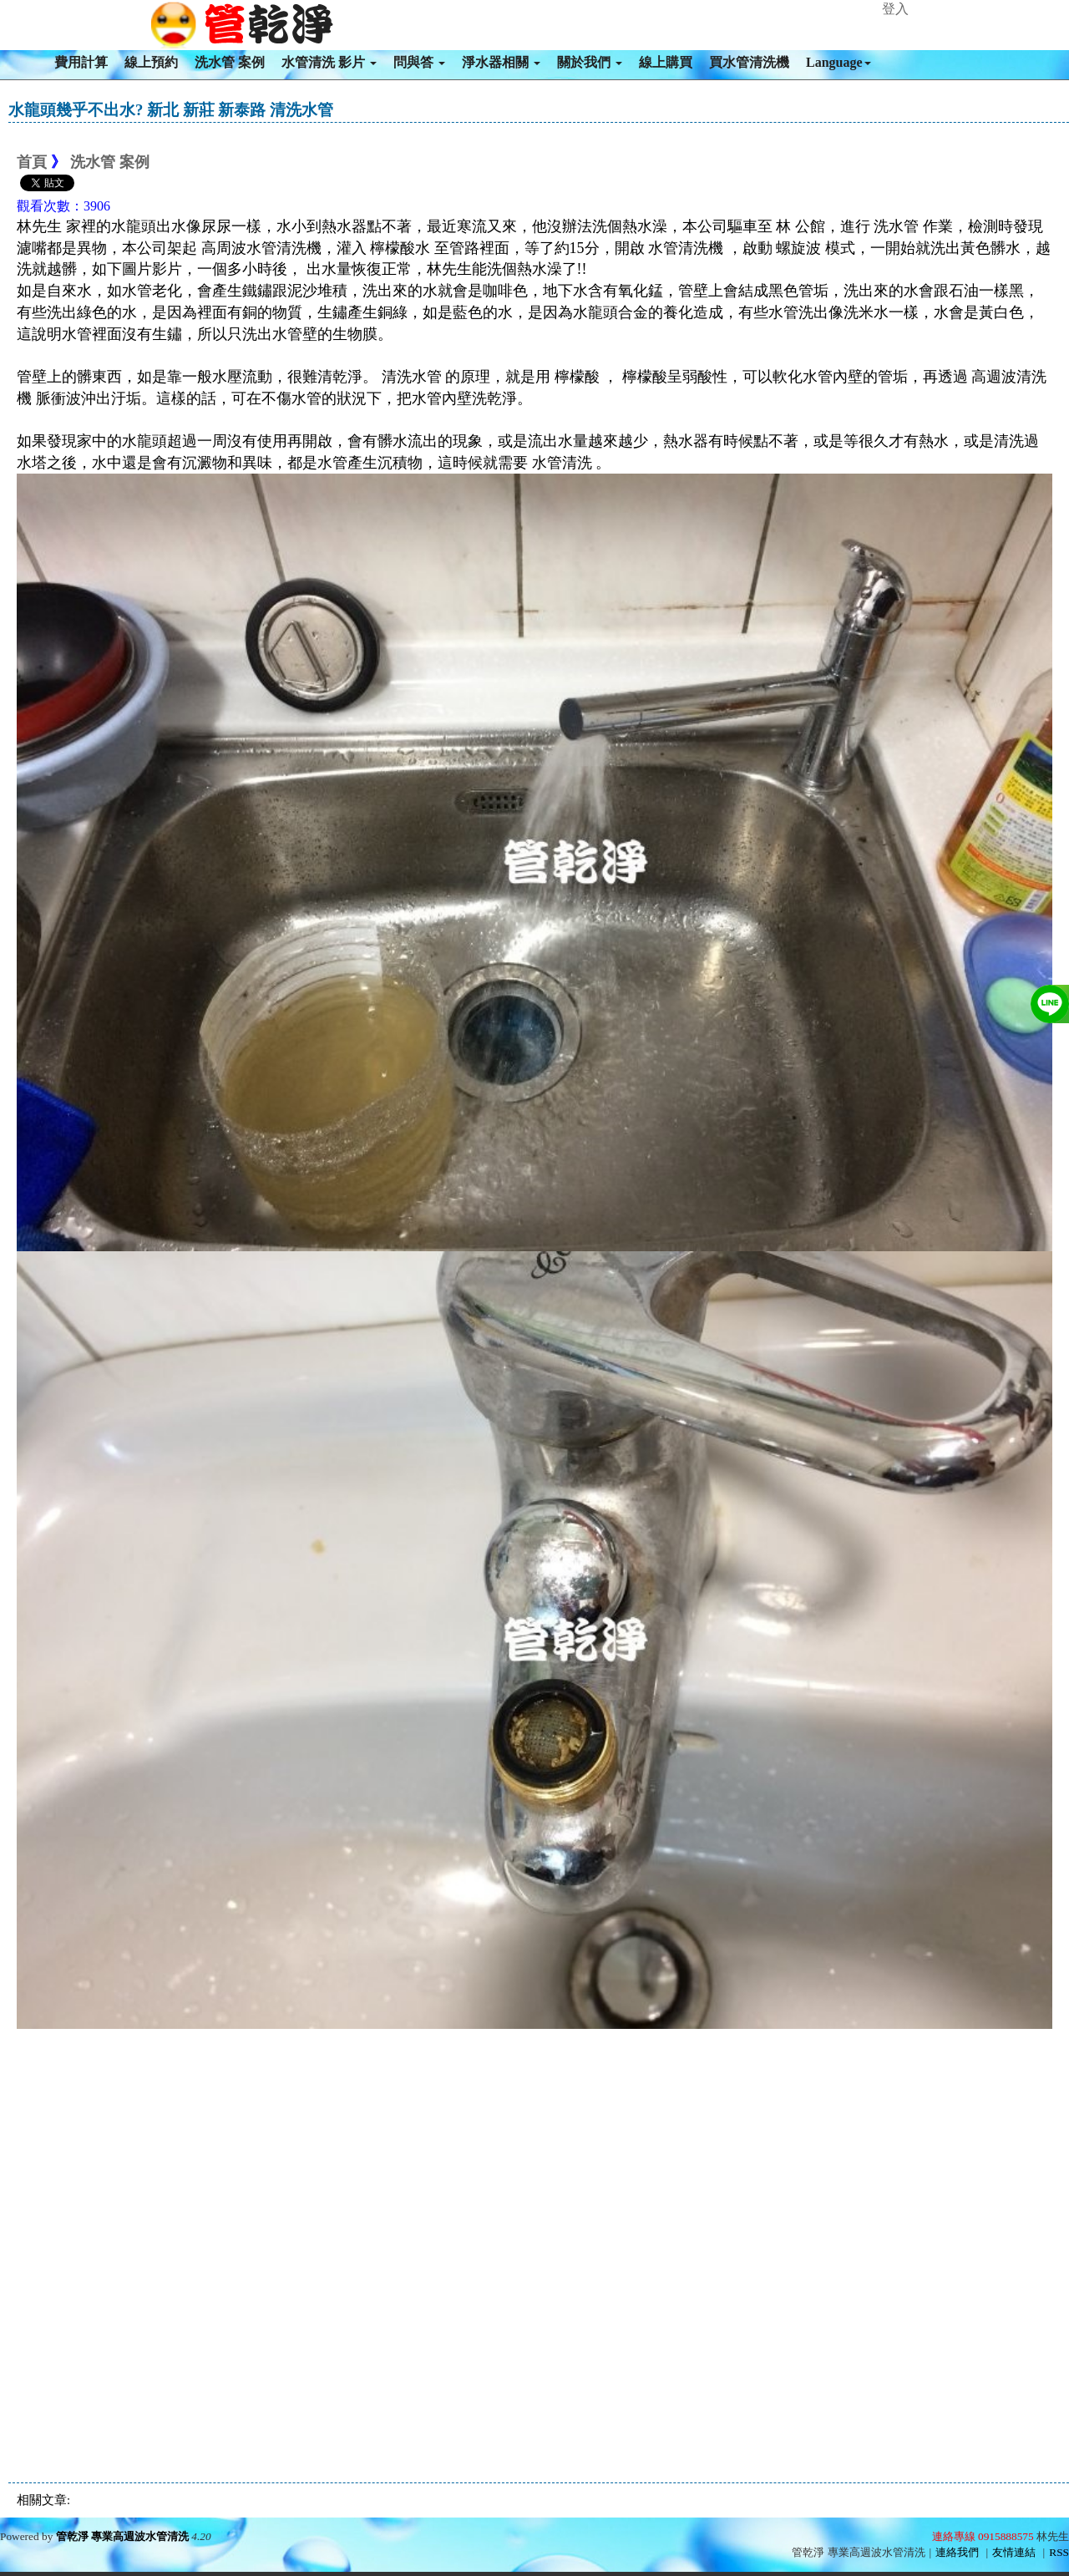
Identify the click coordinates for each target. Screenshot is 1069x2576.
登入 (895, 9)
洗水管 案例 (230, 62)
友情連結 (1014, 2552)
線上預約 (151, 62)
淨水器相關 (501, 62)
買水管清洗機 (749, 62)
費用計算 (81, 62)
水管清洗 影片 (329, 62)
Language (838, 62)
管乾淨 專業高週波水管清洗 (122, 2536)
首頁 (32, 162)
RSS (1059, 2552)
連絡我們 (957, 2552)
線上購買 (665, 62)
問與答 (419, 62)
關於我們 (589, 62)
